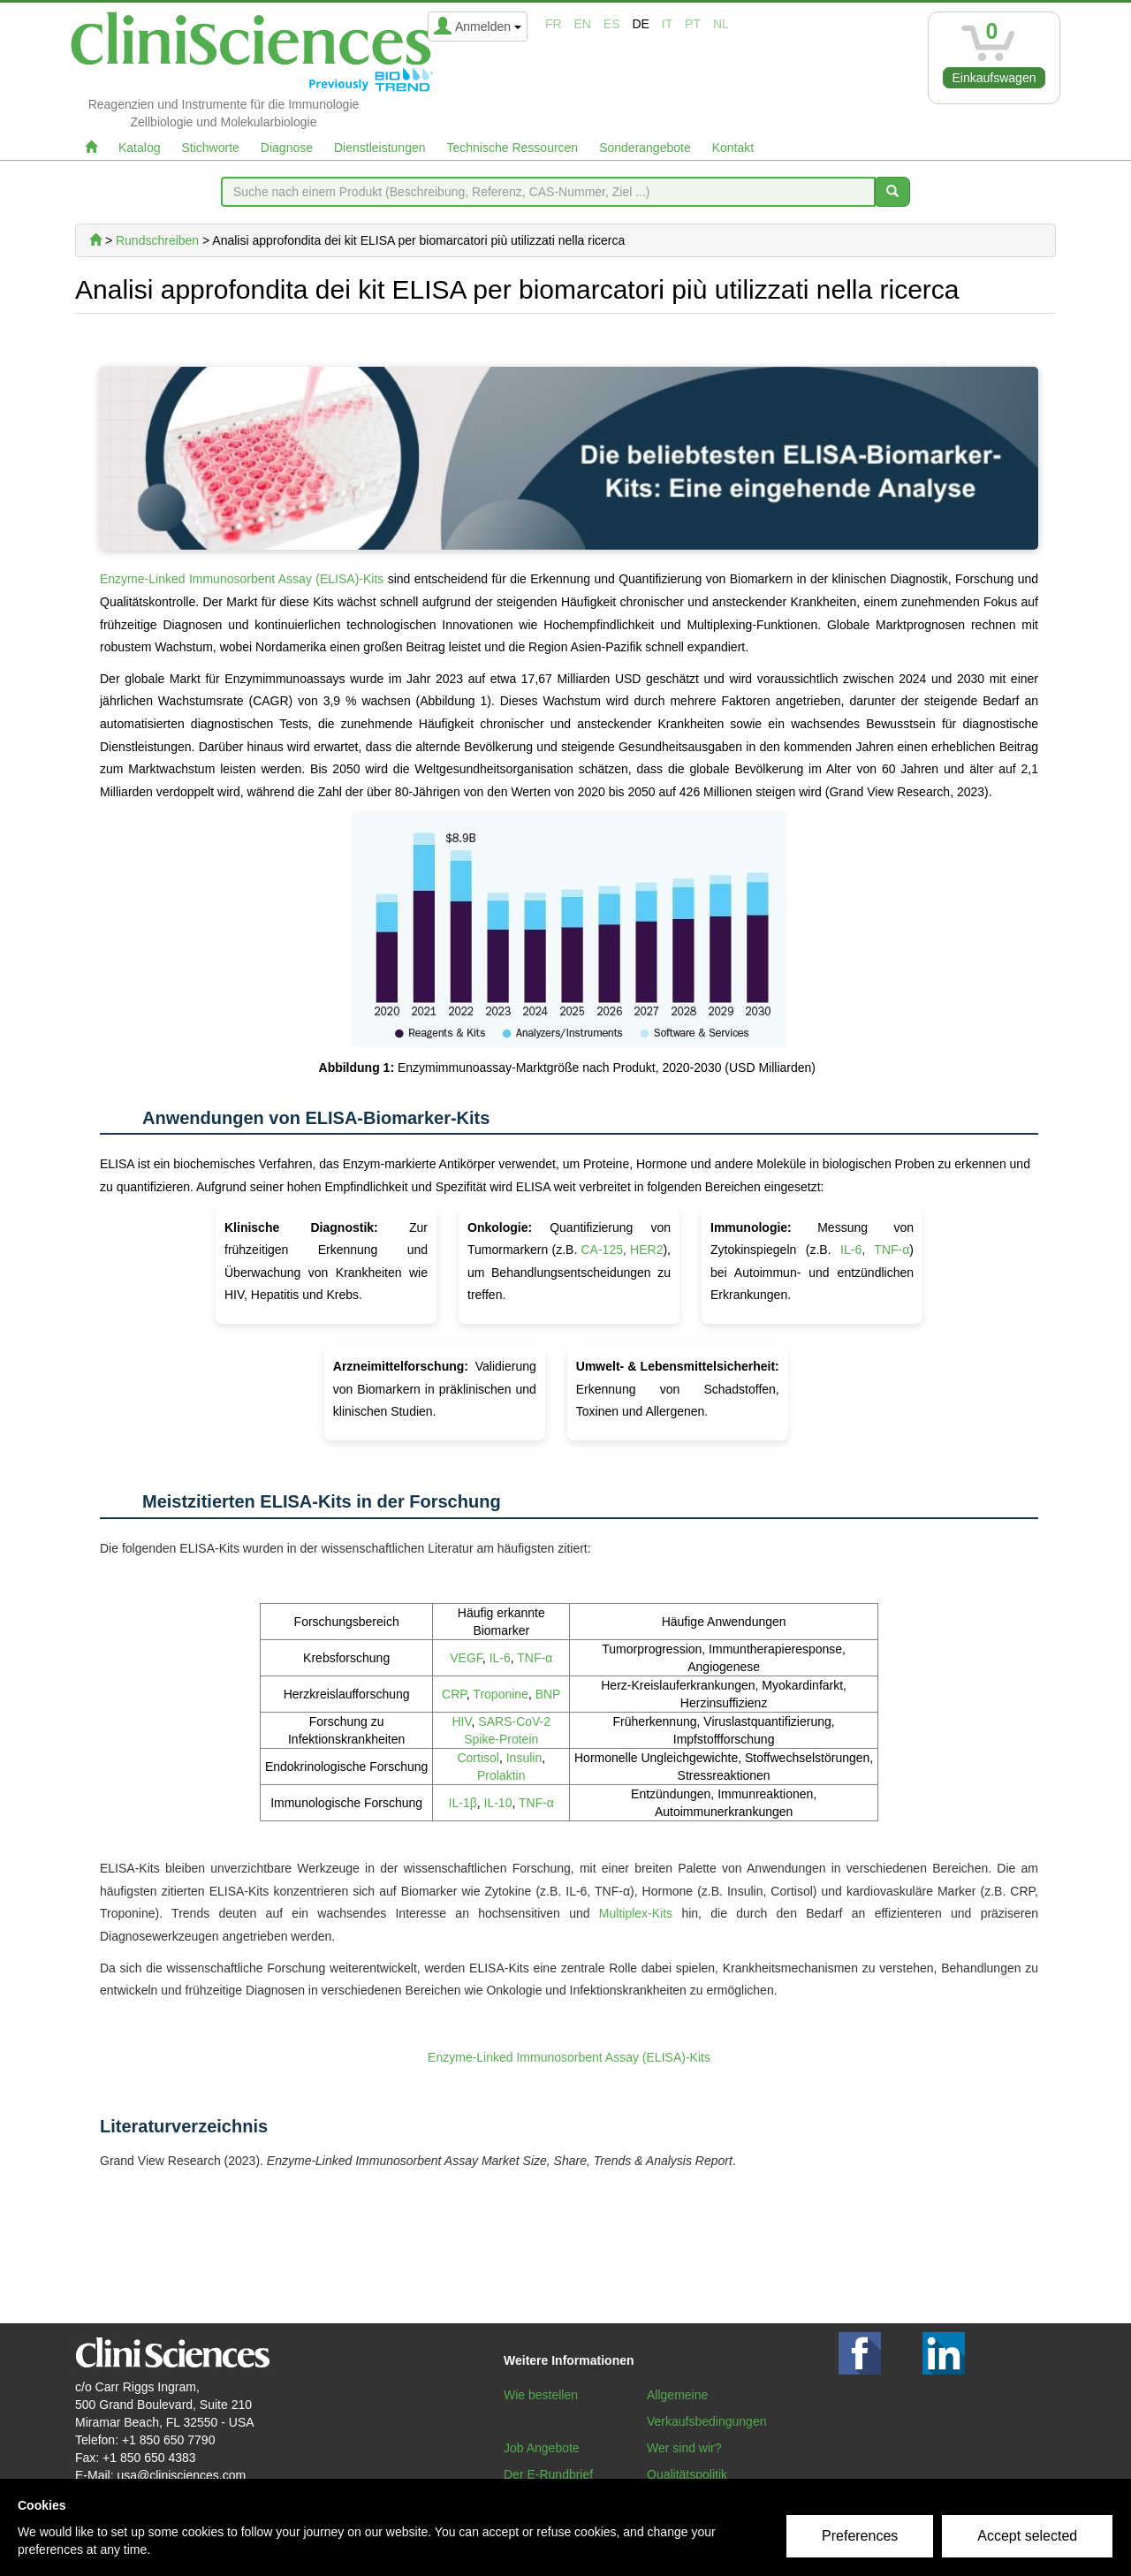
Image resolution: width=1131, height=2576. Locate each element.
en (582, 24)
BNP (548, 1694)
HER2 (646, 1249)
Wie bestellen (541, 2395)
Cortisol (477, 1758)
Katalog (139, 148)
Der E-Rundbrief (548, 2474)
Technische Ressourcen (513, 148)
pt (693, 24)
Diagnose (287, 148)
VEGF (466, 1658)
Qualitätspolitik (687, 2474)
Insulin (524, 1758)
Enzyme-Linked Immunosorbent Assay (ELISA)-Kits (241, 579)
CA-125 (602, 1249)
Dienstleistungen (380, 148)
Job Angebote (542, 2448)
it (667, 24)
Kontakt (733, 148)
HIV (462, 1721)
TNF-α (891, 1249)
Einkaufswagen (994, 78)
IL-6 (851, 1249)
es (611, 24)
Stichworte (210, 148)
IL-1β (463, 1803)
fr (553, 24)
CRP (454, 1694)
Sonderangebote (645, 148)
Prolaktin (501, 1775)
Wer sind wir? (684, 2448)
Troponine (500, 1694)
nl (721, 24)
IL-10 (498, 1803)
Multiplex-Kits (635, 1913)
